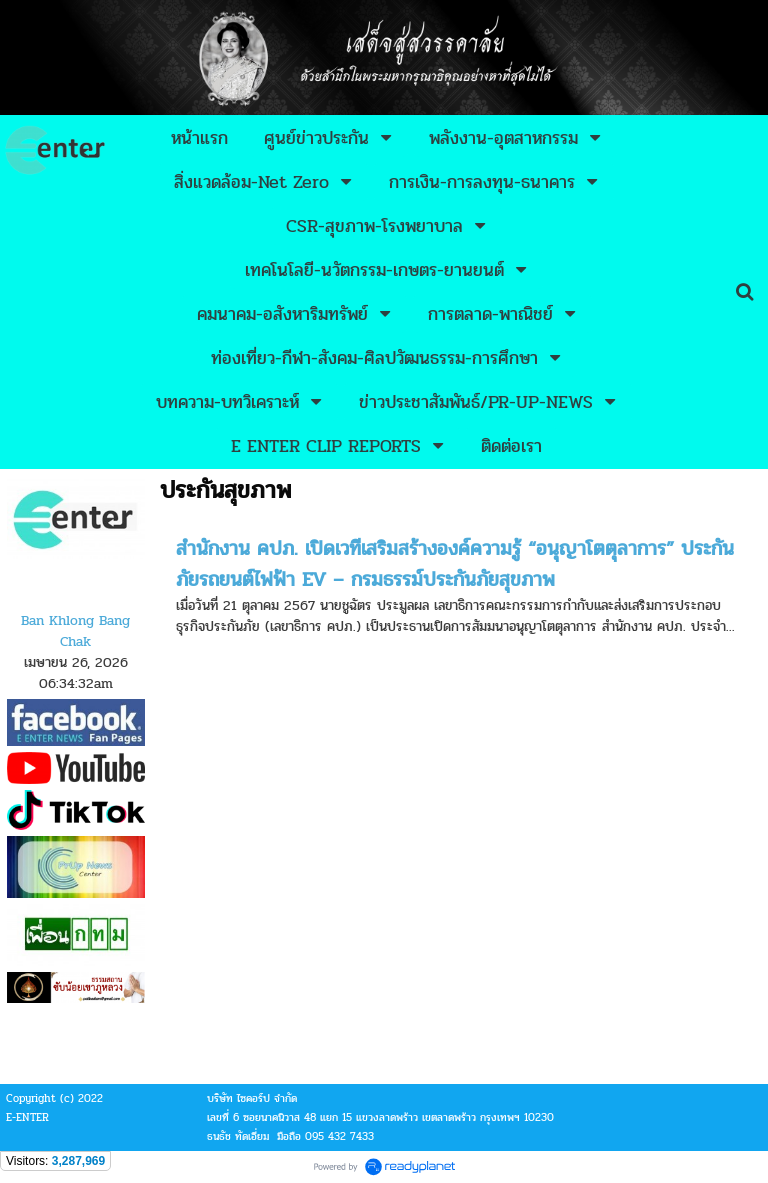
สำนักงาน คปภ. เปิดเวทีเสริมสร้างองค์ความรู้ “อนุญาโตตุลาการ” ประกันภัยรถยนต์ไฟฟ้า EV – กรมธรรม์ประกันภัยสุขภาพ (455, 564)
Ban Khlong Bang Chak (75, 631)
